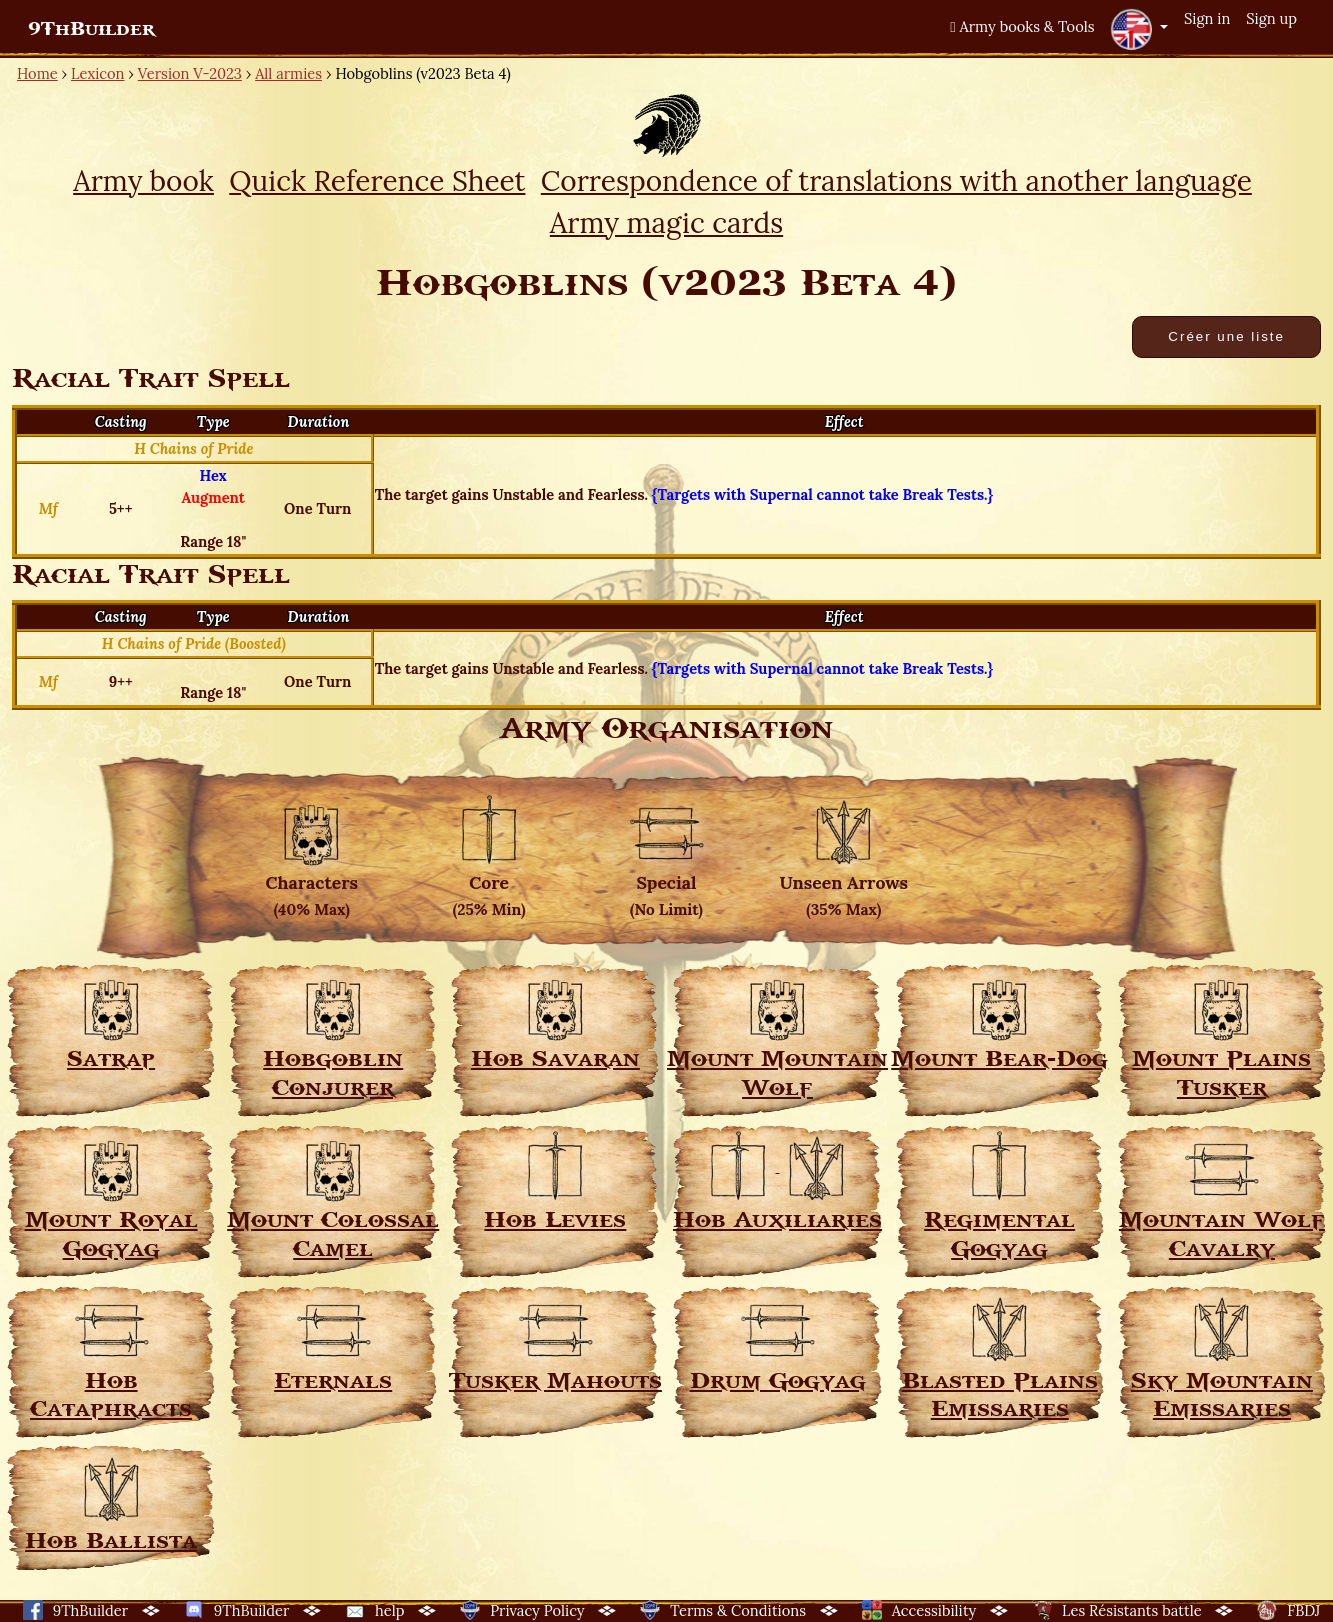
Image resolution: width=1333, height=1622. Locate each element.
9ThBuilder (91, 29)
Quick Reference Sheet (377, 181)
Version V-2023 (190, 73)
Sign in (1207, 18)
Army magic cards (666, 223)
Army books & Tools (1022, 26)
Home (37, 73)
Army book (143, 181)
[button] (1139, 29)
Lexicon (97, 73)
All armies (288, 73)
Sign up (1271, 18)
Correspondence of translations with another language (896, 181)
